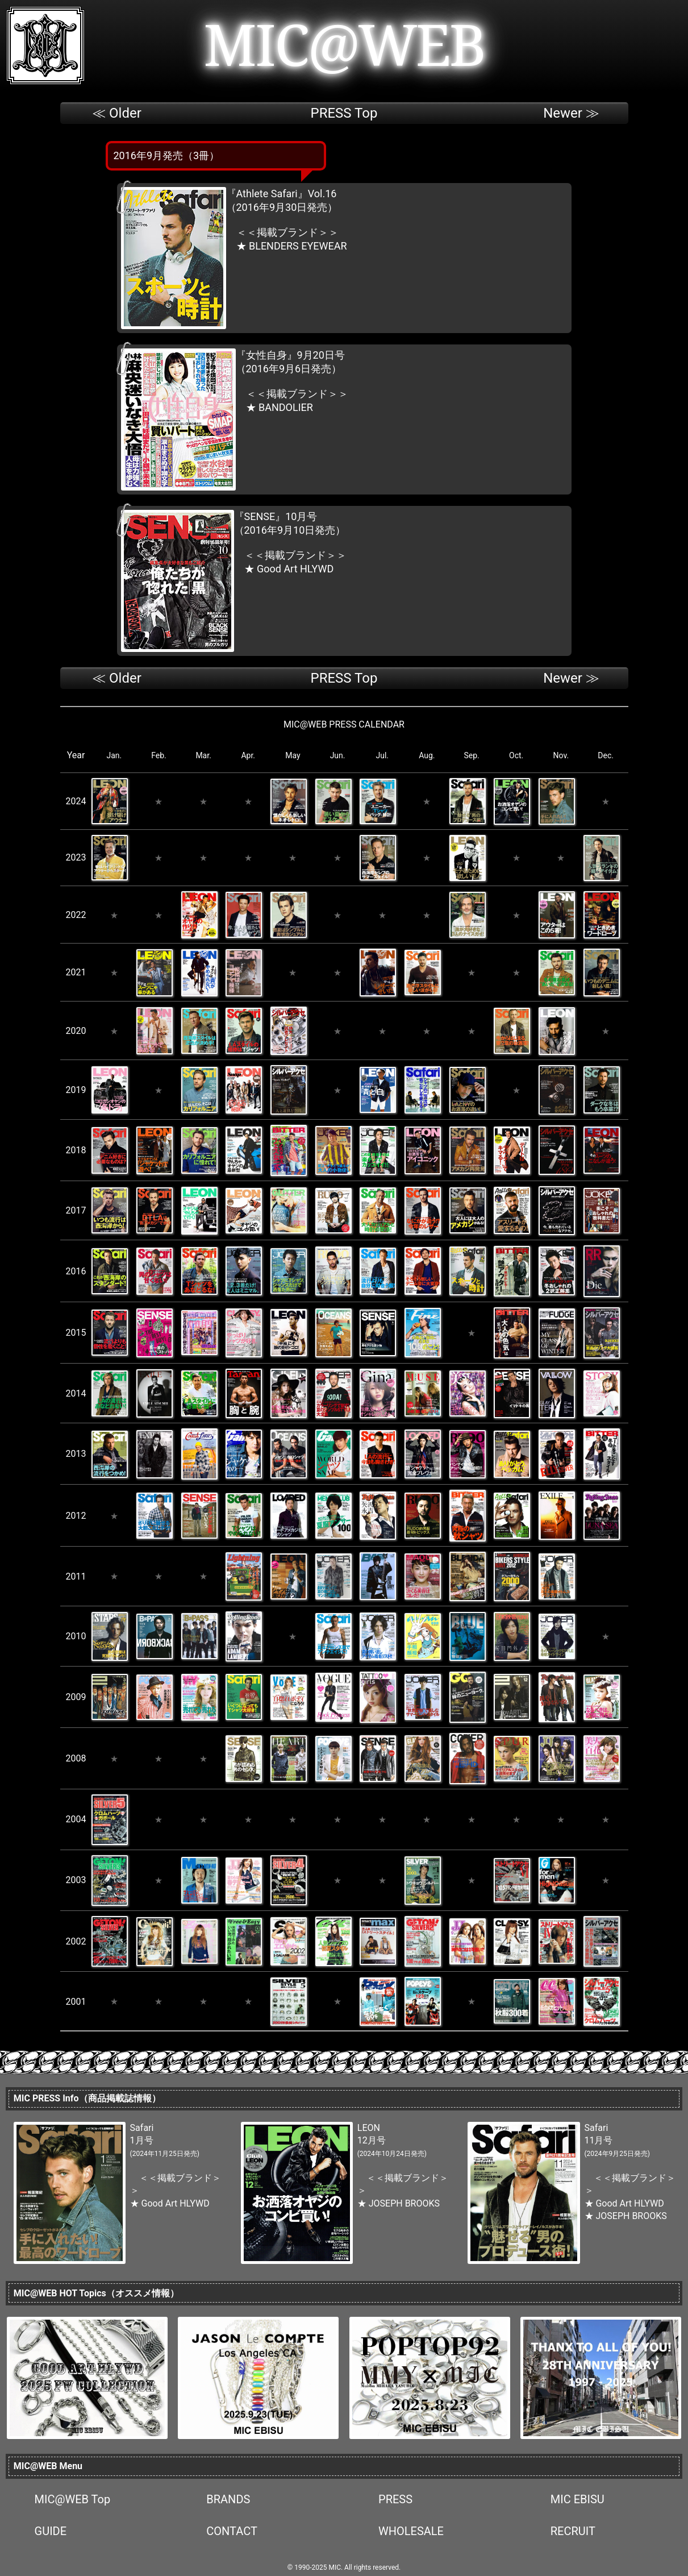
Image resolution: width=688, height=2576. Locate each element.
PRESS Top (344, 113)
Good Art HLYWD (295, 569)
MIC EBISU (577, 2499)
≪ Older (116, 113)
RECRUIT (573, 2531)
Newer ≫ (571, 113)
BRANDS (228, 2499)
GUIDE (51, 2531)
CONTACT (231, 2531)
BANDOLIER (285, 407)
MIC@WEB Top (73, 2499)
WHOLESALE (411, 2531)
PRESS (395, 2499)
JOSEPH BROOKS (404, 2203)
